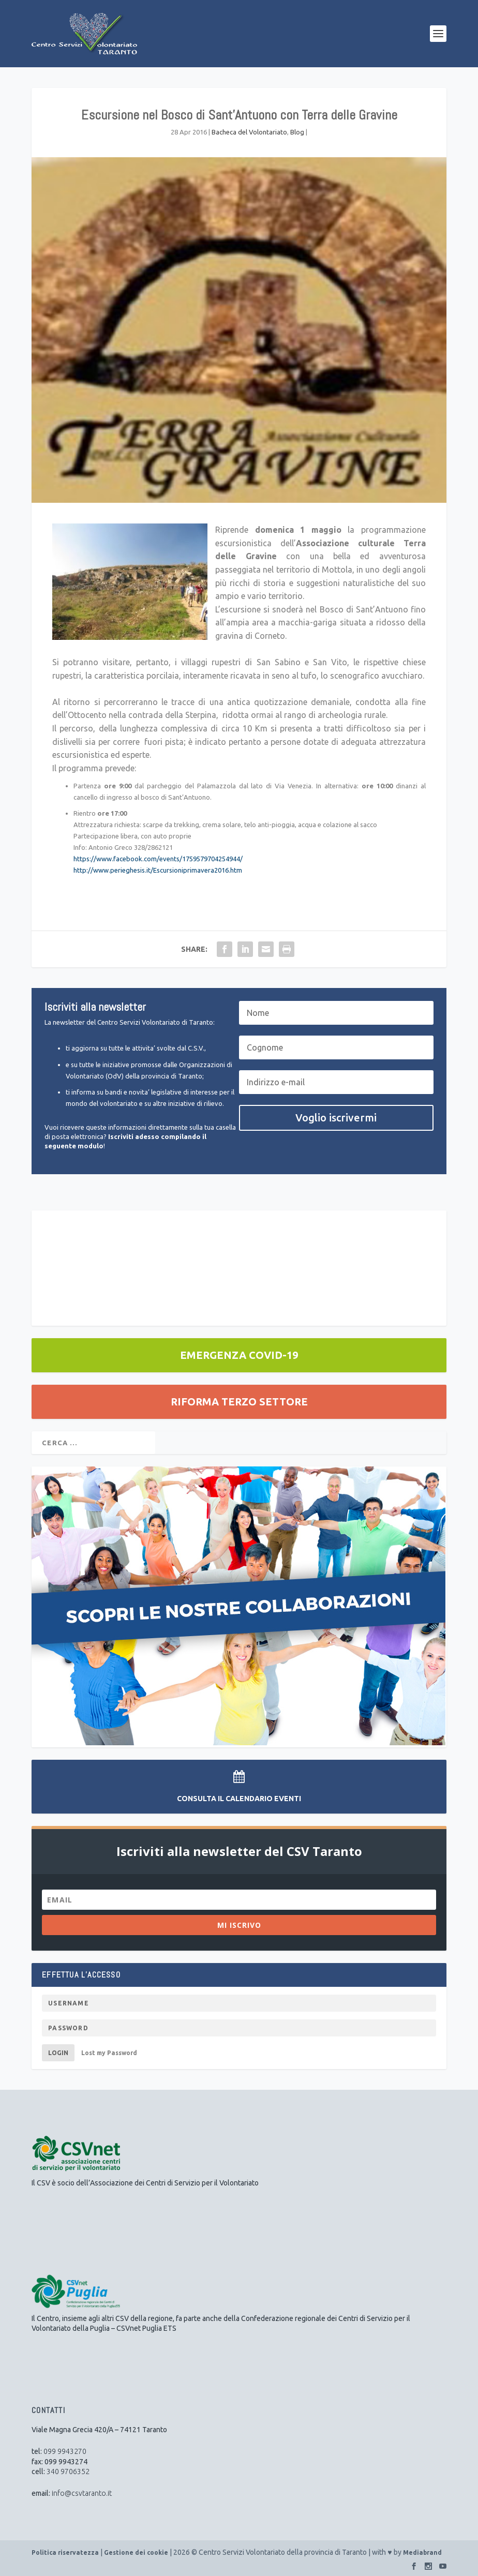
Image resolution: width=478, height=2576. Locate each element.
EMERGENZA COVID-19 (239, 1355)
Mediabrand (422, 2552)
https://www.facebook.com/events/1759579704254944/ (158, 858)
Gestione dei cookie (136, 2552)
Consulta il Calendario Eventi (239, 1798)
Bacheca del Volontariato (249, 132)
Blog (297, 132)
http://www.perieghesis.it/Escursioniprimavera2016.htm (157, 870)
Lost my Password (109, 2052)
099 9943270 (64, 2451)
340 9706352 (68, 2471)
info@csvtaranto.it (82, 2493)
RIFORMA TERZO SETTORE (239, 1401)
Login (58, 2052)
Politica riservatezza (65, 2552)
